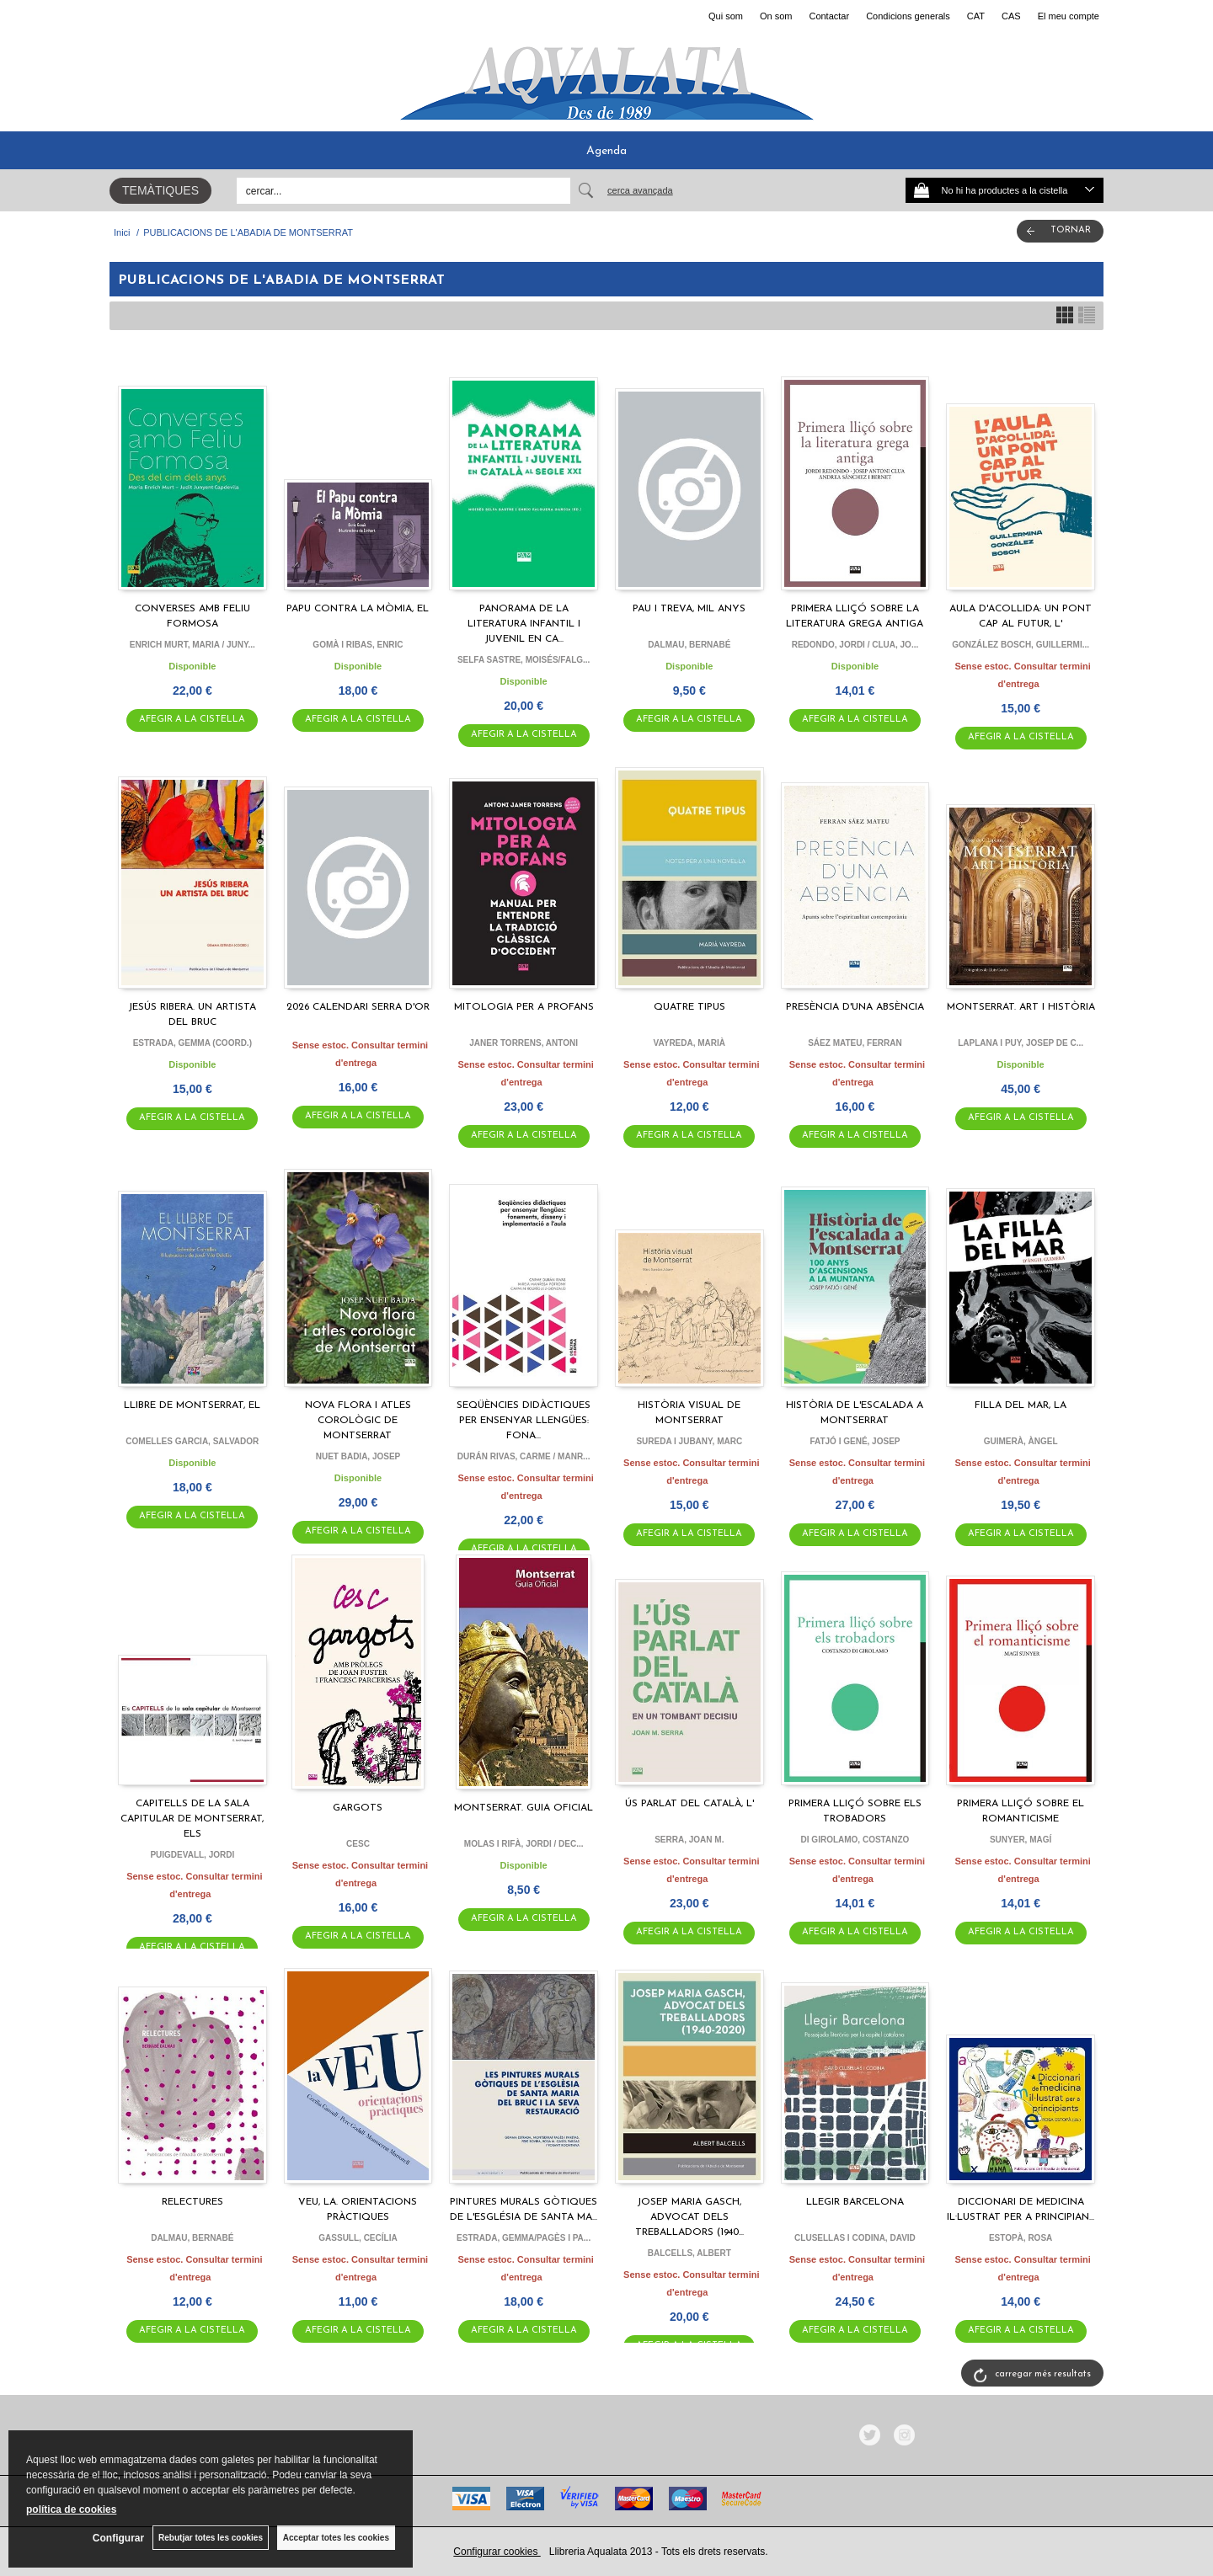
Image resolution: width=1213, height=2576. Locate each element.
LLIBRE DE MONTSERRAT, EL (192, 1405)
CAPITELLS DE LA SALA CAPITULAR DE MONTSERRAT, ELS (192, 1819)
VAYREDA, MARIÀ (690, 1043)
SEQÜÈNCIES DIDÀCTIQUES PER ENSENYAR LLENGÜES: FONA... (523, 1420)
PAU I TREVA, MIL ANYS (689, 609)
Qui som (725, 16)
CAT (976, 16)
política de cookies (71, 2509)
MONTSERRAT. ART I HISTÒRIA (1021, 1007)
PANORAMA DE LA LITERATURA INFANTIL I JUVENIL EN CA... (524, 624)
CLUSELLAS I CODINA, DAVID (855, 2238)
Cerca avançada (640, 190)
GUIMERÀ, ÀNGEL (1021, 1441)
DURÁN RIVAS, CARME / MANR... (523, 1456)
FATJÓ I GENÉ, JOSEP (855, 1441)
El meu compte (1068, 16)
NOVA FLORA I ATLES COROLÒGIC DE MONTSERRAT (358, 1420)
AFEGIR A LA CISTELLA (192, 719)
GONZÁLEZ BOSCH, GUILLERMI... (1020, 644)
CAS (1011, 16)
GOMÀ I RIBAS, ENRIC (358, 644)
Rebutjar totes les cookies (210, 2537)
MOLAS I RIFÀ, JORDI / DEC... (524, 1843)
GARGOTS (357, 1808)
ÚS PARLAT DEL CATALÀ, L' (689, 1804)
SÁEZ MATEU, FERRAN (854, 1043)
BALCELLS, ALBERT (689, 2253)
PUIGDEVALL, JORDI (192, 1854)
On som (776, 16)
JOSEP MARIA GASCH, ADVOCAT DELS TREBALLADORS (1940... (689, 2217)
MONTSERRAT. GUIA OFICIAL (523, 1808)
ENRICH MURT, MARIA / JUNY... (192, 644)
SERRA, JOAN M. (689, 1839)
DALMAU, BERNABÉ (689, 644)
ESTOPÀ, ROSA (1020, 2238)
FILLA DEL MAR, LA (1020, 1405)
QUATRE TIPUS (689, 1007)
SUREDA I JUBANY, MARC (689, 1441)
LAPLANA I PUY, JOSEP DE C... (1020, 1043)
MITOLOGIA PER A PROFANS (524, 1007)
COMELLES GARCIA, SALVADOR (192, 1441)
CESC (358, 1843)
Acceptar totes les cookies (336, 2537)
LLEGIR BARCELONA (855, 2202)
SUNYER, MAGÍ (1020, 1839)
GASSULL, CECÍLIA (357, 2238)
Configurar (118, 2538)
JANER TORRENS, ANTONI (523, 1043)
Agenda (606, 151)
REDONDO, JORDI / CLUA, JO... (855, 644)
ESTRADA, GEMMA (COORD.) (192, 1043)
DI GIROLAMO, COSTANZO (855, 1839)
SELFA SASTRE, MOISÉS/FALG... (523, 659)
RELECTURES (192, 2202)
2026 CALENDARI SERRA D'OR (358, 1007)
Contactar (829, 16)
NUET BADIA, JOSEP (358, 1456)
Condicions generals (908, 16)
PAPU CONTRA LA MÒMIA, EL (357, 609)
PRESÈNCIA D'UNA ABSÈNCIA (855, 1007)
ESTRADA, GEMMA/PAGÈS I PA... (523, 2238)
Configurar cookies (496, 2551)
